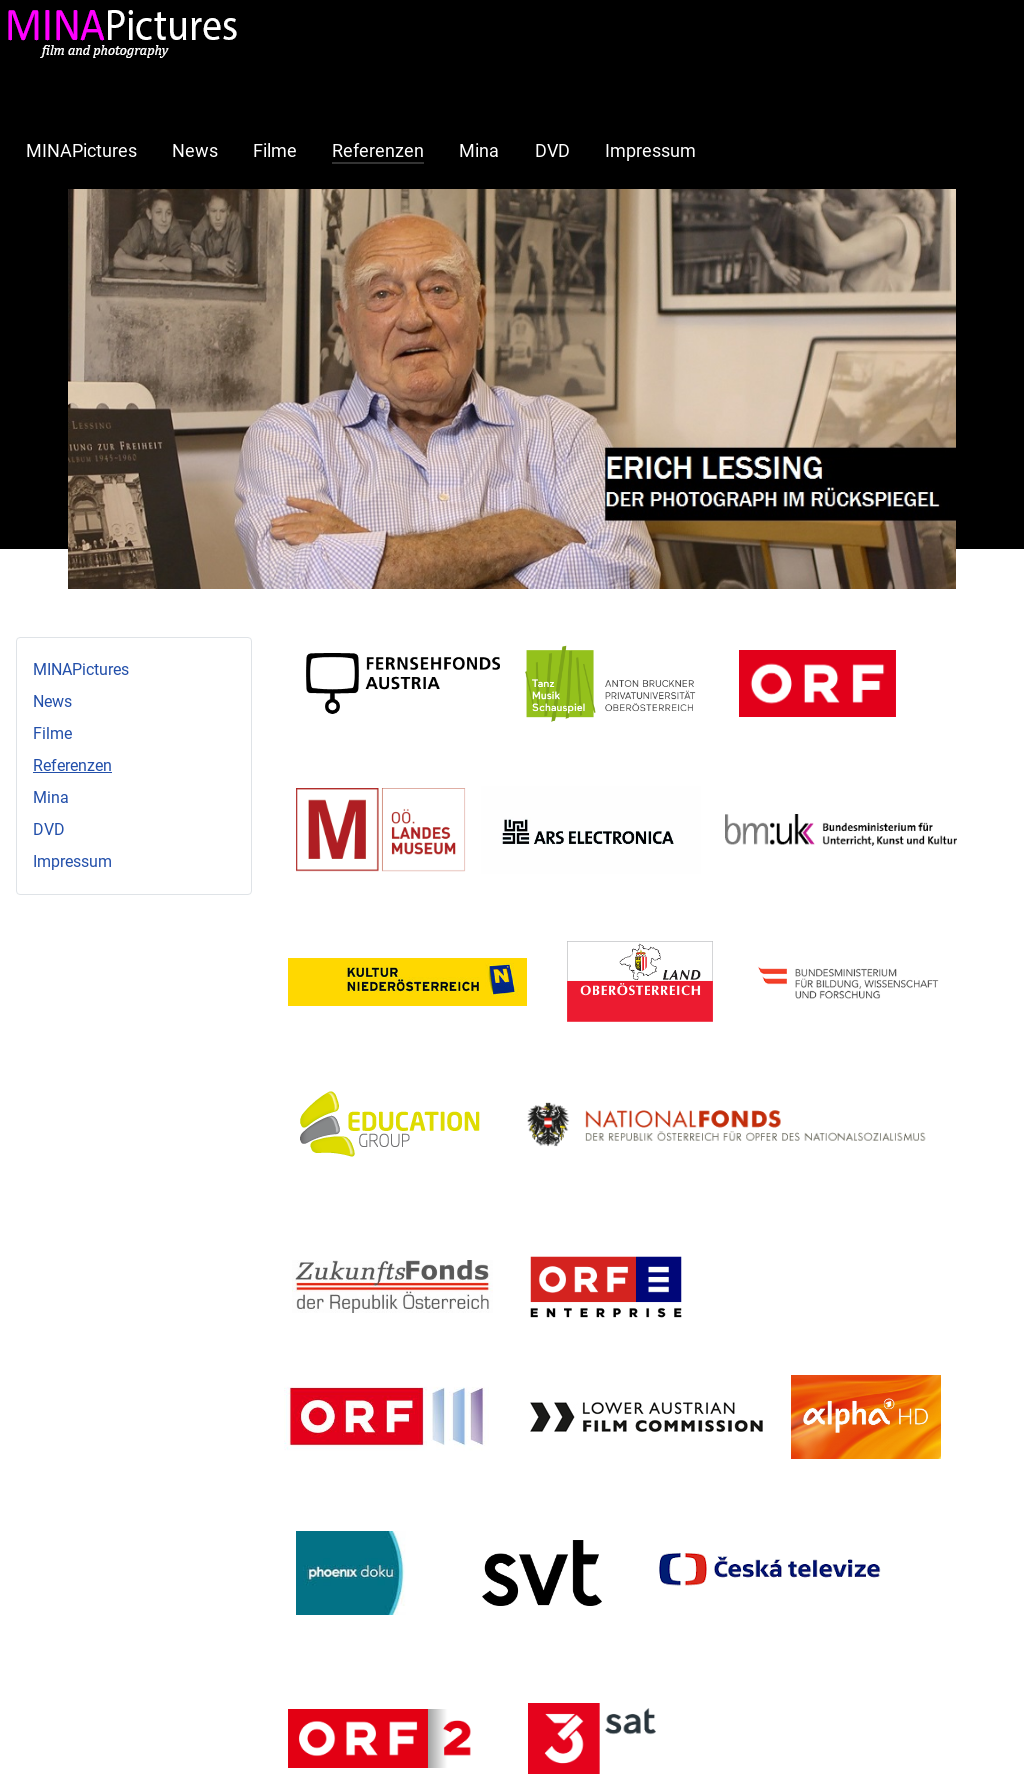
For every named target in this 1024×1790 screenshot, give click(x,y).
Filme (275, 151)
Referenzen (378, 151)
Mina (479, 151)
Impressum (650, 151)
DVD (552, 151)
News (195, 151)
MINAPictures (81, 151)
